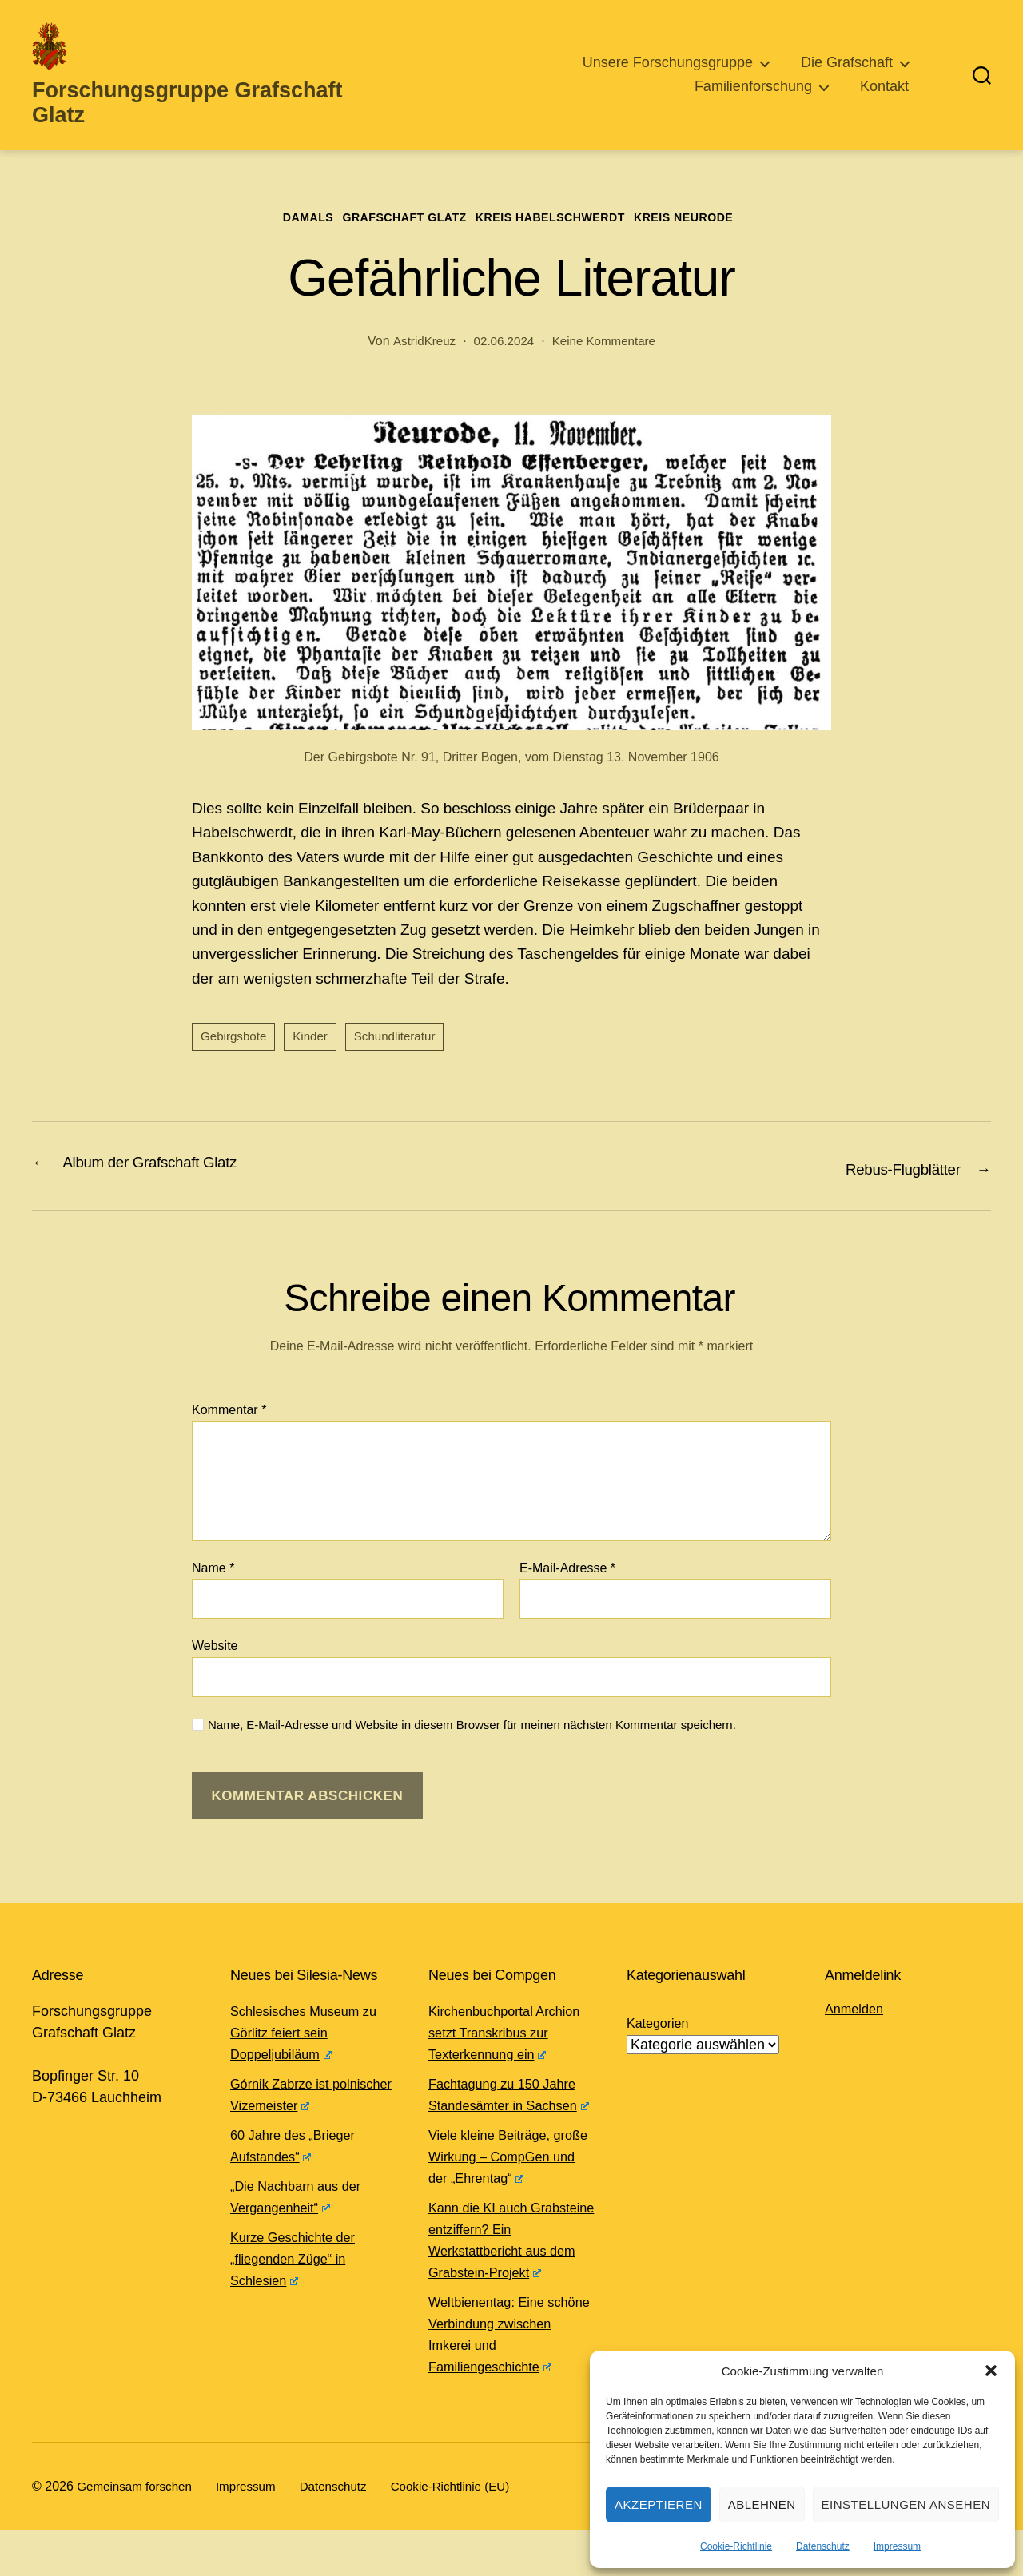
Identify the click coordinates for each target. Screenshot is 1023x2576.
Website (215, 1649)
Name (213, 1570)
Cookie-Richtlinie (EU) (467, 2531)
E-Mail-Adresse (567, 1570)
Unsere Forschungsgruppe (668, 62)
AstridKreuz (419, 345)
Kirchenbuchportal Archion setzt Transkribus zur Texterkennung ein (509, 2035)
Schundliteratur (403, 1040)
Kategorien (657, 2026)
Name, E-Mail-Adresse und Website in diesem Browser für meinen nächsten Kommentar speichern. (472, 1727)
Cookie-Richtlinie (736, 2546)
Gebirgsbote (235, 1040)
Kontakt (884, 85)
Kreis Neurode (708, 220)
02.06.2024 (502, 345)
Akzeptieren (659, 2504)
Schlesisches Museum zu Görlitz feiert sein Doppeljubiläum (311, 2035)
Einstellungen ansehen (906, 2504)
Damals (289, 220)
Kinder (315, 1040)
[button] (991, 2371)
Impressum (897, 2546)
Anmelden (857, 2011)
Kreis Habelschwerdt (559, 220)
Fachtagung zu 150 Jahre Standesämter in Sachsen (510, 2106)
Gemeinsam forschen (137, 2531)
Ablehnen (762, 2504)
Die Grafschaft (847, 62)
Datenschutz (823, 2546)
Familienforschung (753, 85)
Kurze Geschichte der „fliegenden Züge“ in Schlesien (299, 2261)
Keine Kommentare (607, 345)
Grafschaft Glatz (398, 220)
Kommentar (229, 1413)
